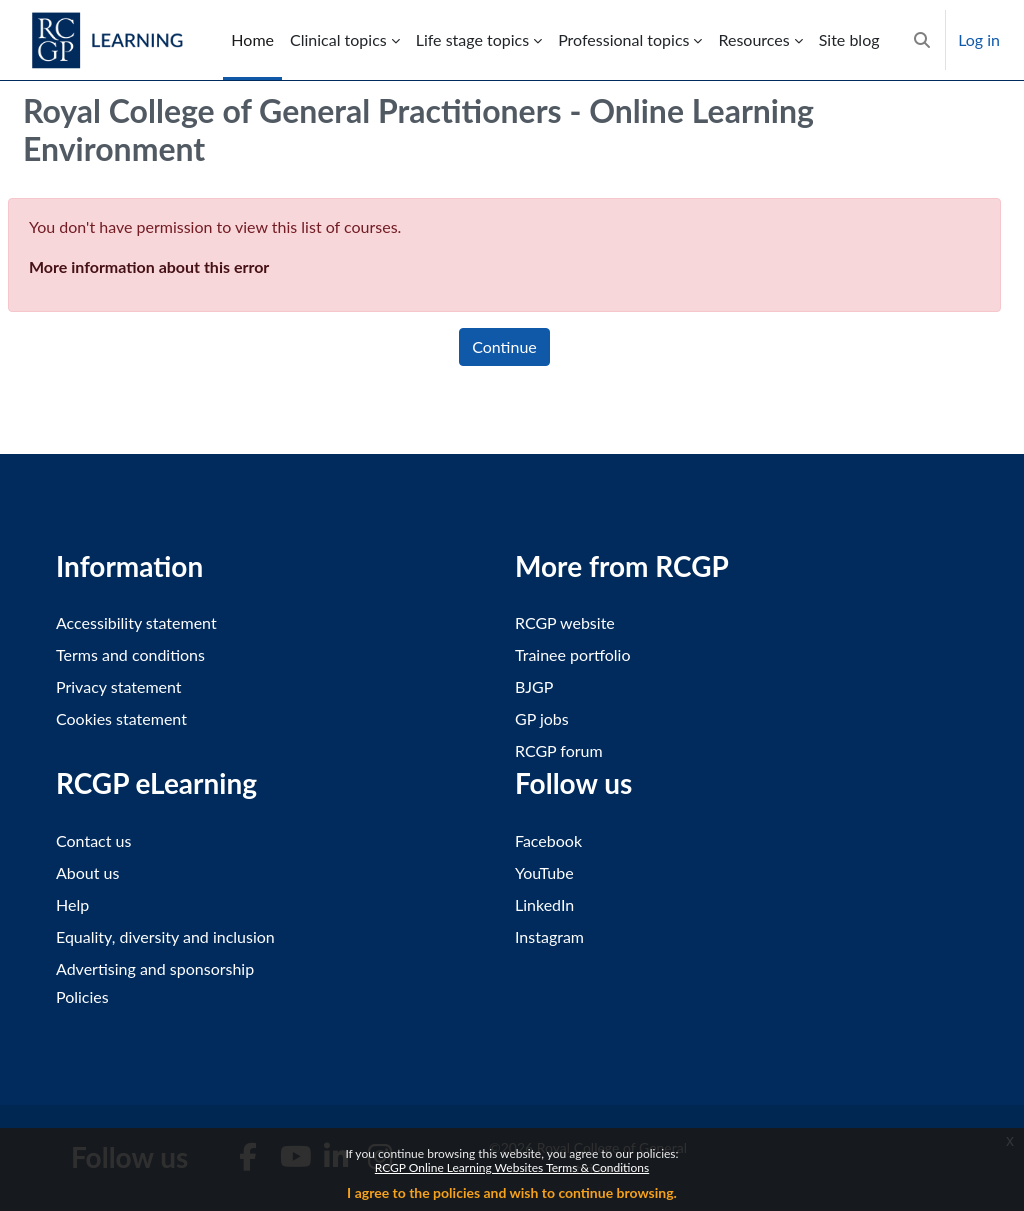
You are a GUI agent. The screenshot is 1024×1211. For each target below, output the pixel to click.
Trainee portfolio (572, 654)
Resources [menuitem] (753, 39)
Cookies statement (121, 718)
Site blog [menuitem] (849, 39)
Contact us (93, 840)
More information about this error (149, 266)
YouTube (544, 872)
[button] (922, 40)
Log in (979, 39)
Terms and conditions (130, 654)
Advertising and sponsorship (155, 968)
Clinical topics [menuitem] (338, 39)
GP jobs (542, 718)
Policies (82, 996)
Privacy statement (119, 686)
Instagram (549, 936)
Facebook (548, 840)
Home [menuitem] (252, 39)
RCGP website (565, 622)
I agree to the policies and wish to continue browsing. (512, 1192)
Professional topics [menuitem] (623, 39)
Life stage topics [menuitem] (472, 39)
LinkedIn (544, 904)
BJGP (534, 686)
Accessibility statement (136, 622)
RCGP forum (559, 750)
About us (87, 872)
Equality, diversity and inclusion (165, 936)
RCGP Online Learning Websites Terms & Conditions (512, 1167)
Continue (504, 346)
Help (72, 904)
